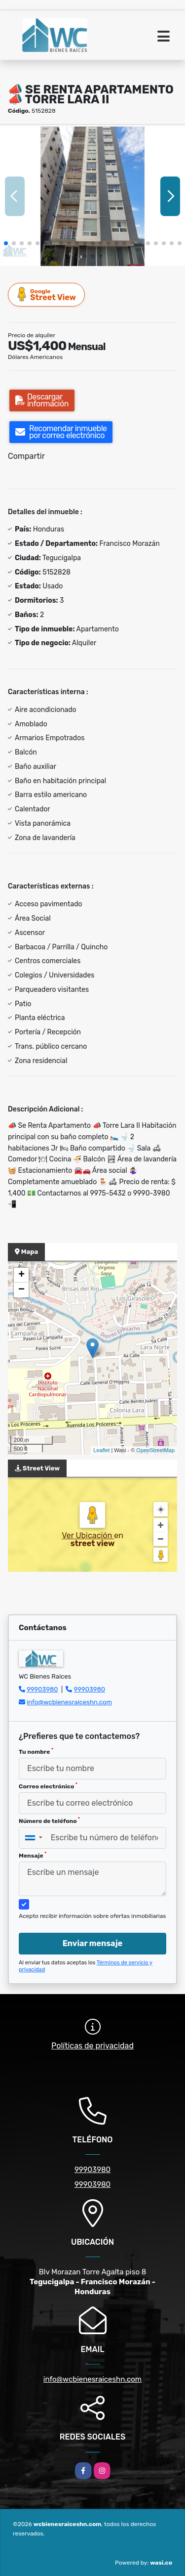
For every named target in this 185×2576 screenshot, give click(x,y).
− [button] (21, 1290)
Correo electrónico (48, 1786)
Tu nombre (36, 1751)
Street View (46, 294)
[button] (6, 243)
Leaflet (101, 1450)
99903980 (42, 1689)
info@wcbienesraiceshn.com (69, 1702)
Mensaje (32, 1855)
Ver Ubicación (88, 1535)
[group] (92, 196)
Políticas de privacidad (92, 2045)
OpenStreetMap (155, 1450)
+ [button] (21, 1275)
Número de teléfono (49, 1820)
